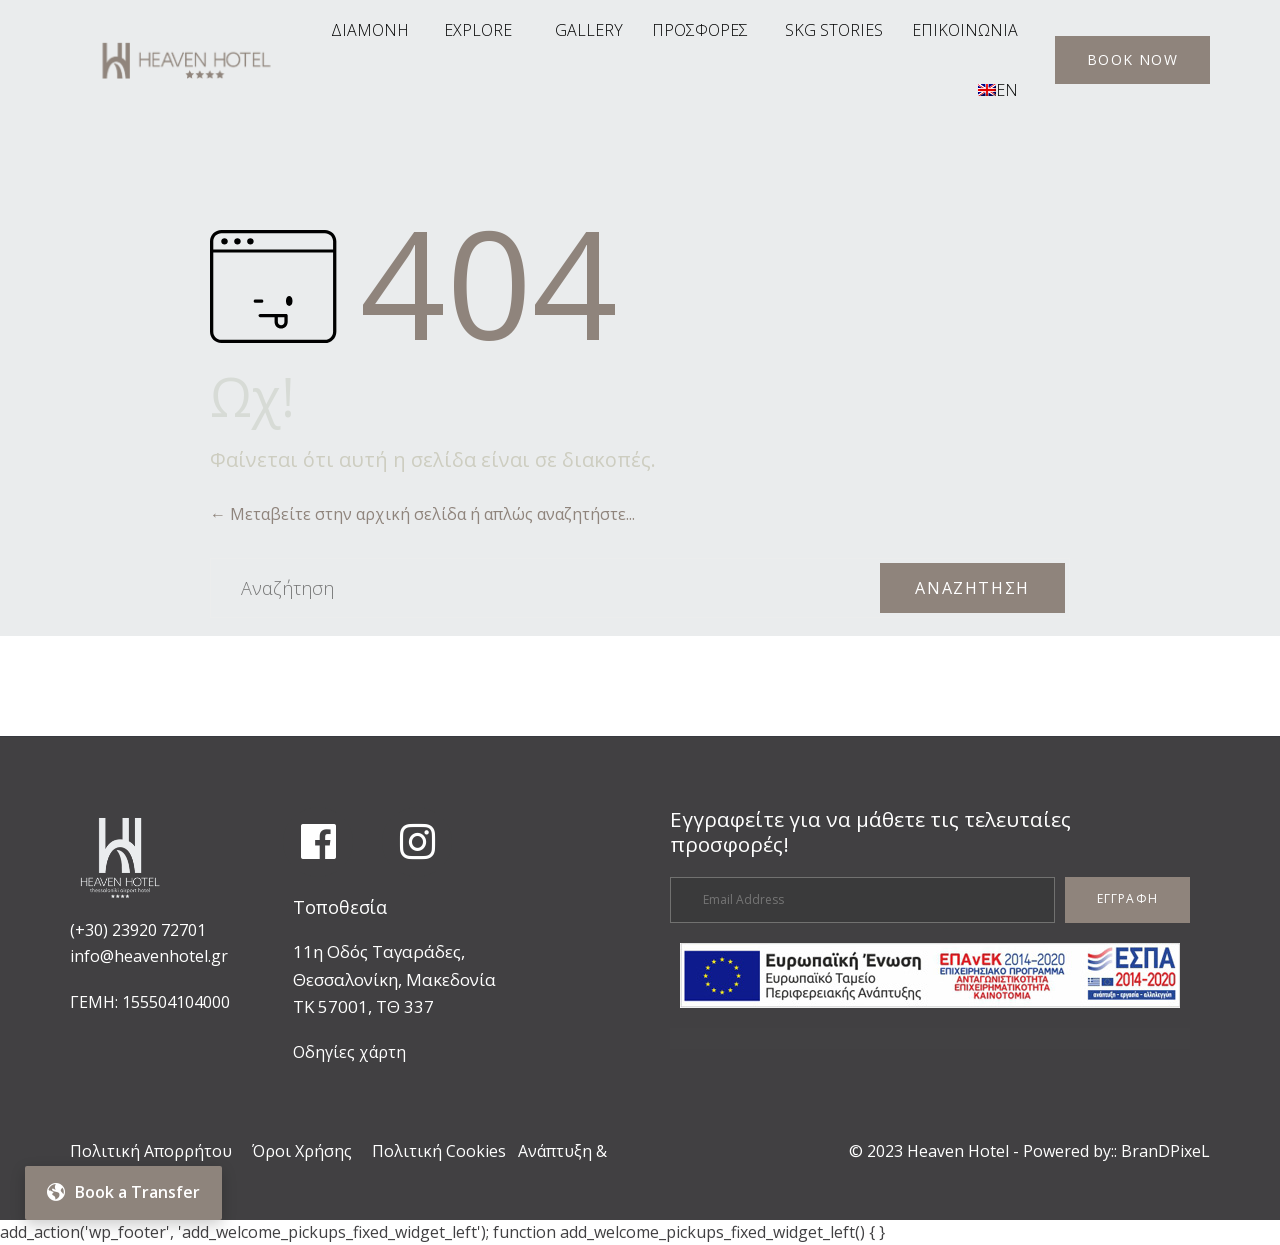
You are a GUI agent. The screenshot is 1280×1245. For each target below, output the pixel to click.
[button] (1132, 60)
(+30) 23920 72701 (138, 930)
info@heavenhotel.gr (149, 956)
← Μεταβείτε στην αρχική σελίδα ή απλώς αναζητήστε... (422, 514)
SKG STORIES (834, 30)
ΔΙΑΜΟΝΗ (370, 30)
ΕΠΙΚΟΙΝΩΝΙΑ (965, 30)
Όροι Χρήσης (302, 1151)
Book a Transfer (123, 1192)
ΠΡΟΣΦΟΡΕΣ (700, 30)
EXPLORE (478, 30)
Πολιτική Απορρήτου (151, 1151)
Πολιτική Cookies (439, 1151)
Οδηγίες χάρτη (349, 1052)
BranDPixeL (1165, 1151)
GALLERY (589, 30)
